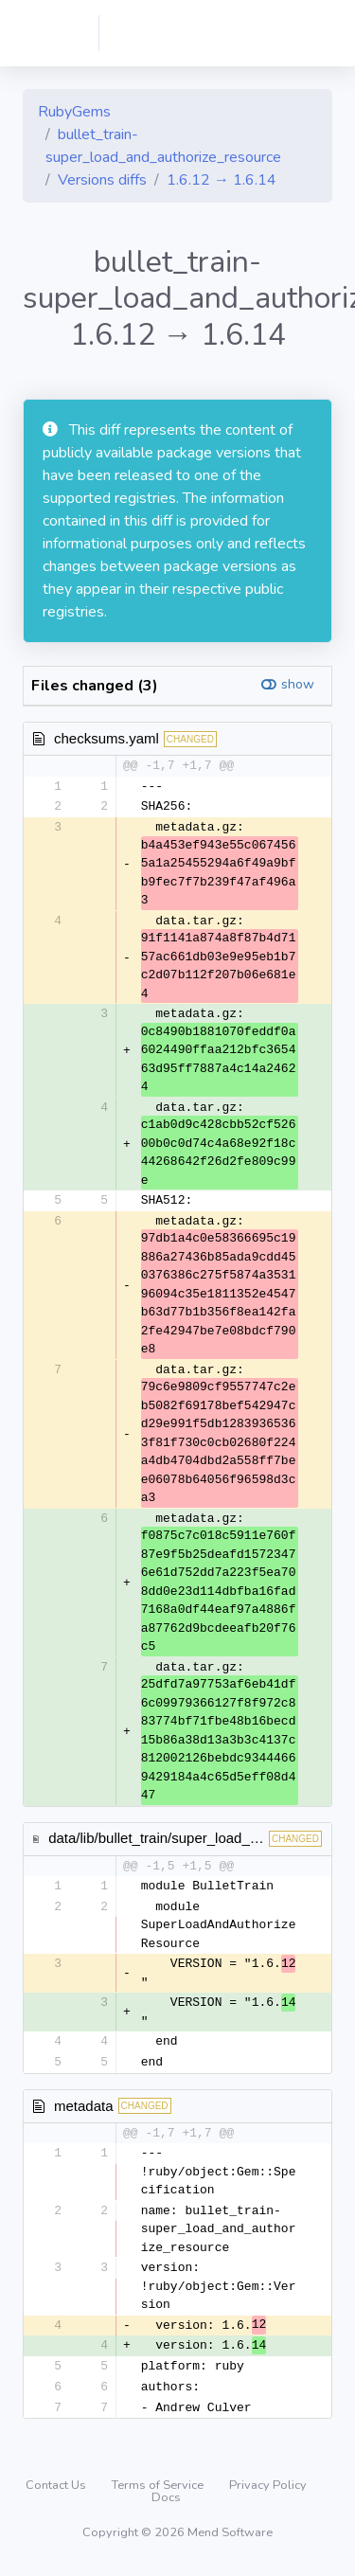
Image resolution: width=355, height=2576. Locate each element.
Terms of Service (159, 2491)
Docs (166, 2504)
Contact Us (57, 2491)
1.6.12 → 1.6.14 (221, 180)
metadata (84, 2110)
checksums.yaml (106, 738)
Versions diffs (102, 180)
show (297, 684)
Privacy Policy (268, 2491)
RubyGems (74, 111)
